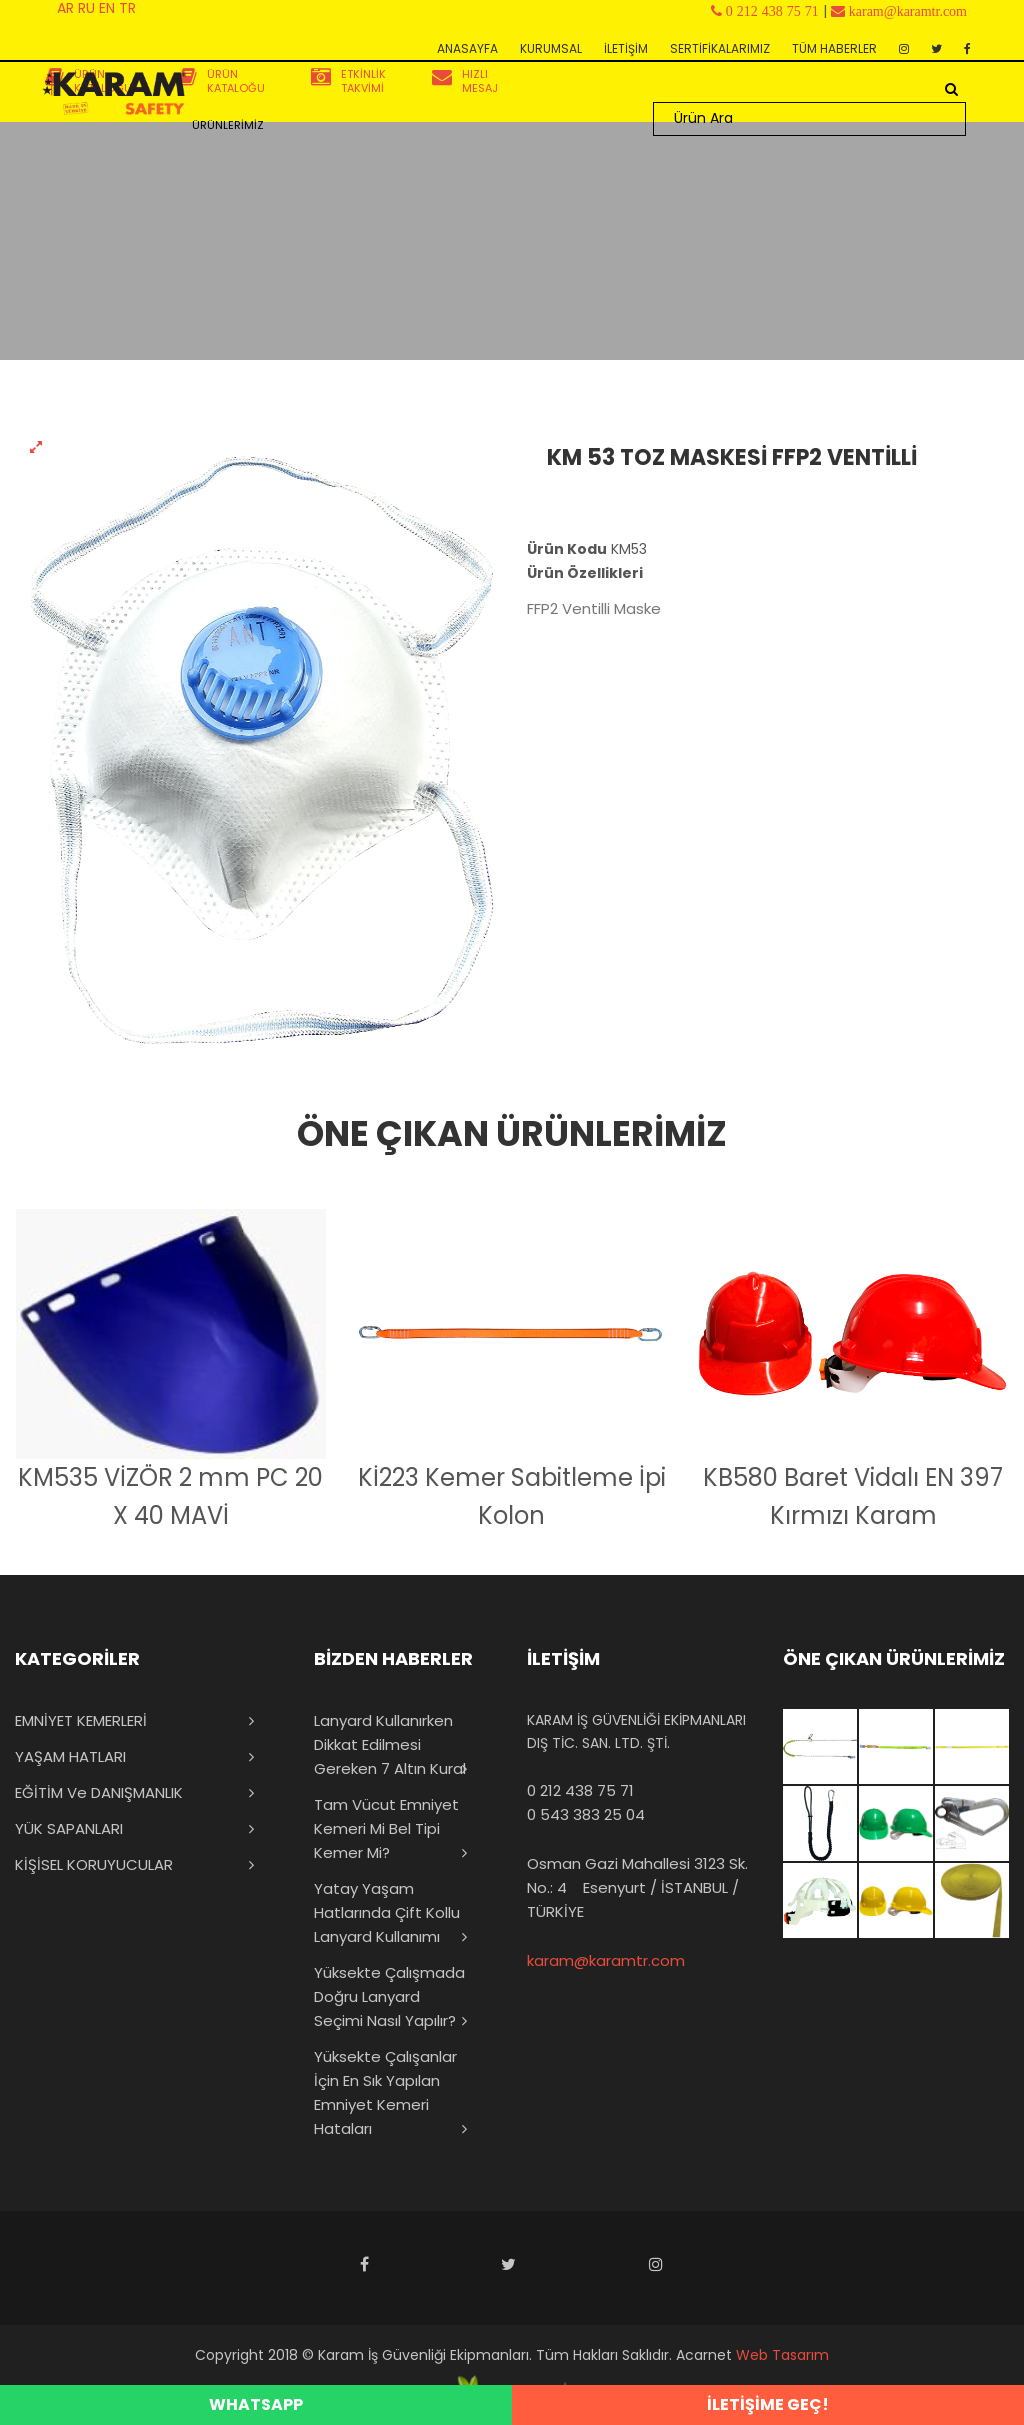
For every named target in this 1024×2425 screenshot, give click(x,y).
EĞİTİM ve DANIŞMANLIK (99, 1792)
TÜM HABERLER (834, 48)
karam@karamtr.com (606, 1960)
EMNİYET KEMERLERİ (81, 1720)
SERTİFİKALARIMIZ (720, 48)
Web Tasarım (782, 2355)
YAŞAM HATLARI (70, 1756)
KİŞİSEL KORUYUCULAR (94, 1864)
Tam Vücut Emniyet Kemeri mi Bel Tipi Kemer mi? (386, 1828)
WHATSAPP (256, 2404)
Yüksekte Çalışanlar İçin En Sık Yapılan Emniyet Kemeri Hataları (385, 2092)
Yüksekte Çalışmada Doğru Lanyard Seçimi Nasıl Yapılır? (389, 1996)
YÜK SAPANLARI (69, 1828)
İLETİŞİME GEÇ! (768, 2404)
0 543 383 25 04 (586, 1814)
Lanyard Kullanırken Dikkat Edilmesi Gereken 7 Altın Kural (390, 1744)
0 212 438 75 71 (580, 1790)
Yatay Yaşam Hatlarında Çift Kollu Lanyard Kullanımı (387, 1912)
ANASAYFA (467, 48)
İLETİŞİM (626, 48)
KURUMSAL (551, 48)
